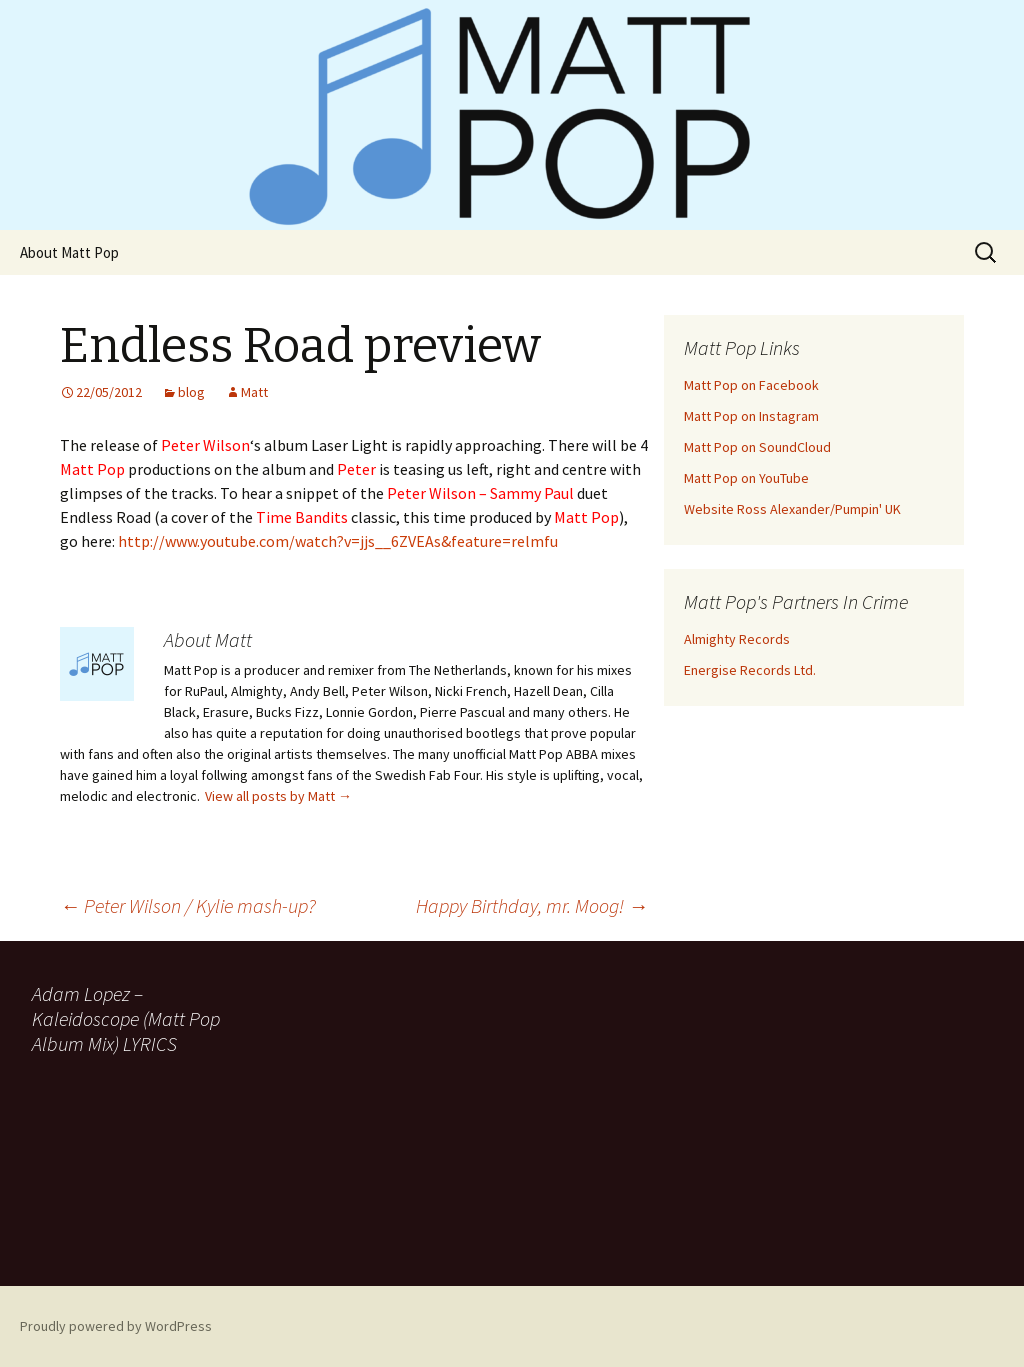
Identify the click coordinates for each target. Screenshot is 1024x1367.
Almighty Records (737, 639)
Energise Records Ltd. (750, 670)
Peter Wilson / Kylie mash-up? (188, 905)
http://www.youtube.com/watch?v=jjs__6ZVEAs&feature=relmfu (338, 541)
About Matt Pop (69, 252)
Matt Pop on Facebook (751, 385)
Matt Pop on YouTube (746, 478)
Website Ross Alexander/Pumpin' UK (792, 509)
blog (191, 392)
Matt (254, 392)
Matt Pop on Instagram (751, 416)
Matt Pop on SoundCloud (757, 447)
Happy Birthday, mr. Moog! (532, 905)
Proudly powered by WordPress (116, 1326)
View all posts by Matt (278, 796)
